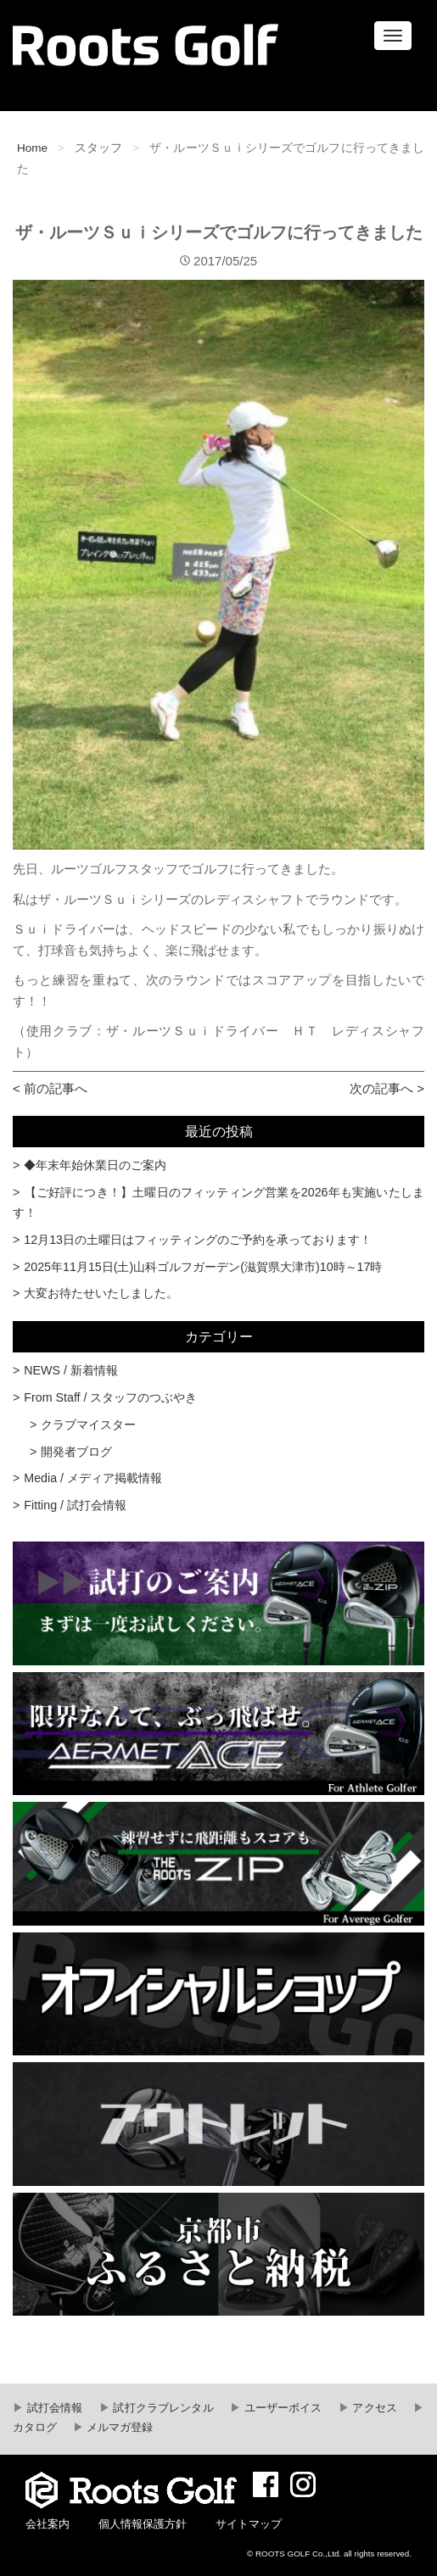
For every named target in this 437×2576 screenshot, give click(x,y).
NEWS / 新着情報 (71, 1370)
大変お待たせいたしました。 (101, 1293)
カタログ (35, 2428)
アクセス (373, 2408)
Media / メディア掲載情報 (93, 1478)
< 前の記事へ (50, 1088)
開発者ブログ (76, 1451)
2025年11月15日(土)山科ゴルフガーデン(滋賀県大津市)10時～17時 (203, 1267)
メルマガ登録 (119, 2428)
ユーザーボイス (281, 2408)
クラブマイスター (88, 1424)
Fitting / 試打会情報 (75, 1505)
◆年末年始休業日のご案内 (95, 1165)
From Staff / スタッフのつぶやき (110, 1397)
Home (32, 148)
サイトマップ (249, 2524)
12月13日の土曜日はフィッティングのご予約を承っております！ (198, 1239)
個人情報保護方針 (142, 2524)
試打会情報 (53, 2408)
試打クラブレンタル (162, 2408)
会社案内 (47, 2524)
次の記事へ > (387, 1088)
